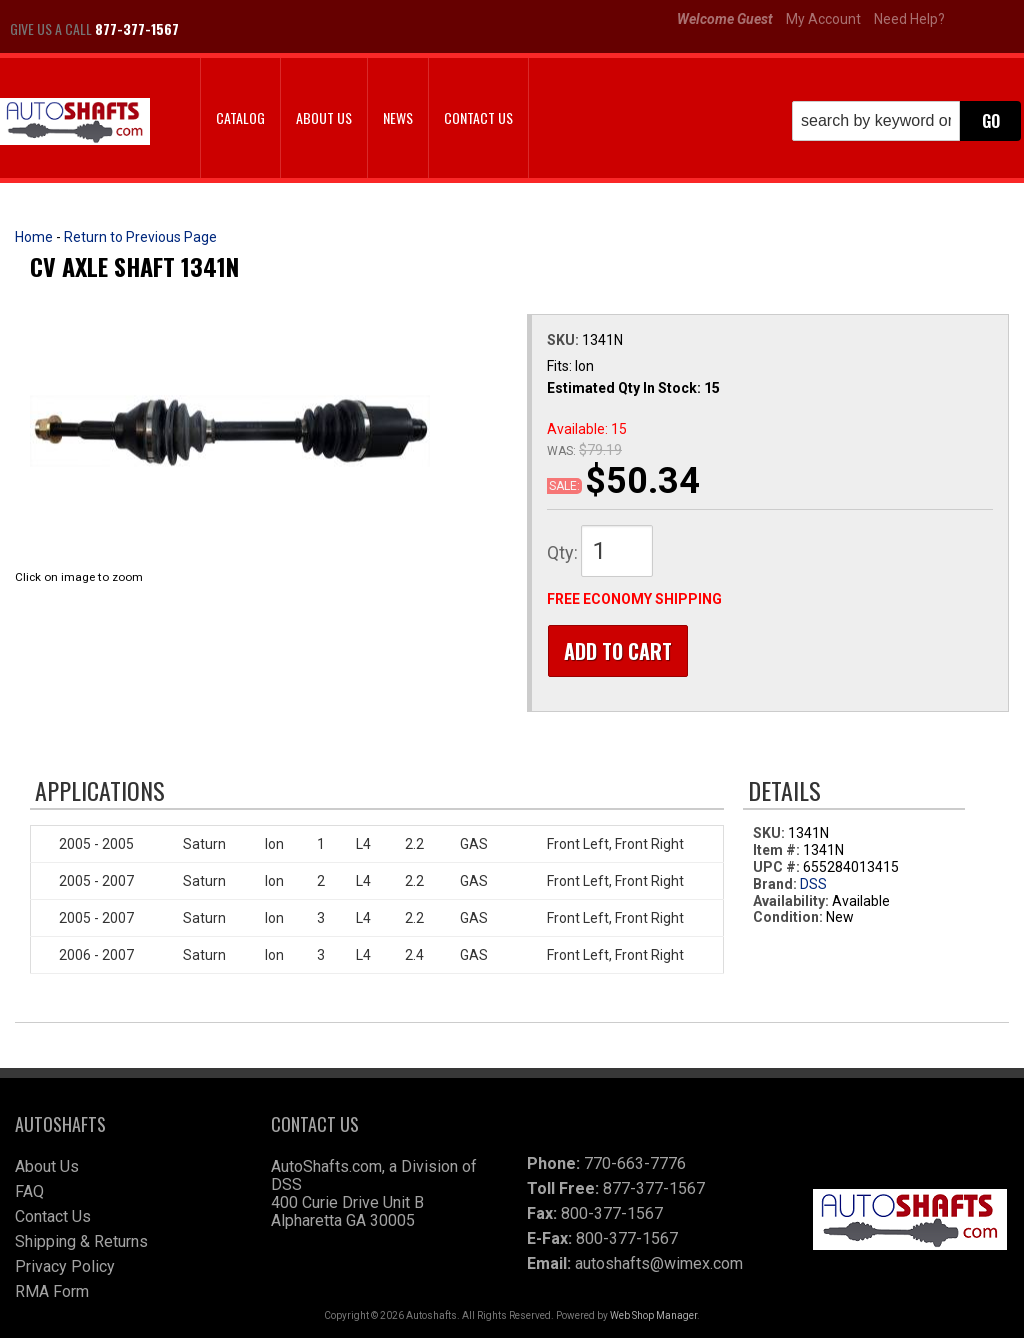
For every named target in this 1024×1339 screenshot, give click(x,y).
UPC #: (778, 868)
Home (34, 237)
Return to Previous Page (140, 237)
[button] (906, 121)
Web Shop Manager (653, 1316)
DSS (813, 885)
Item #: (778, 851)
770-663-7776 (635, 1164)
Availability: (791, 902)
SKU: (564, 340)
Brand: (775, 885)
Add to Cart (617, 651)
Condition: (788, 918)
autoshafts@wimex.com (659, 1264)
